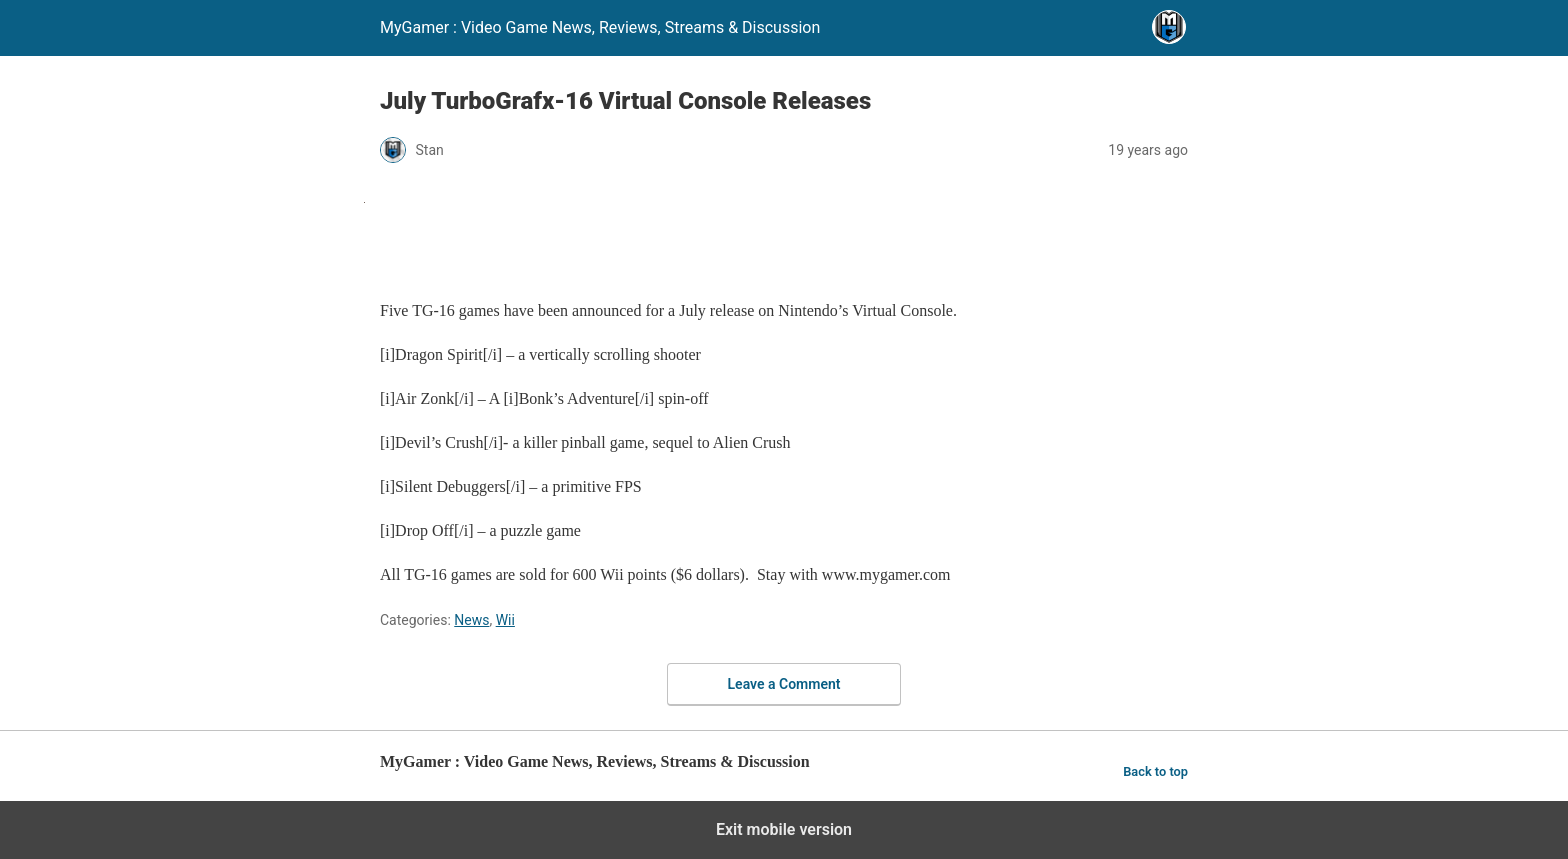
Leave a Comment (784, 684)
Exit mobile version (784, 829)
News (471, 620)
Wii (505, 620)
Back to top (1155, 771)
